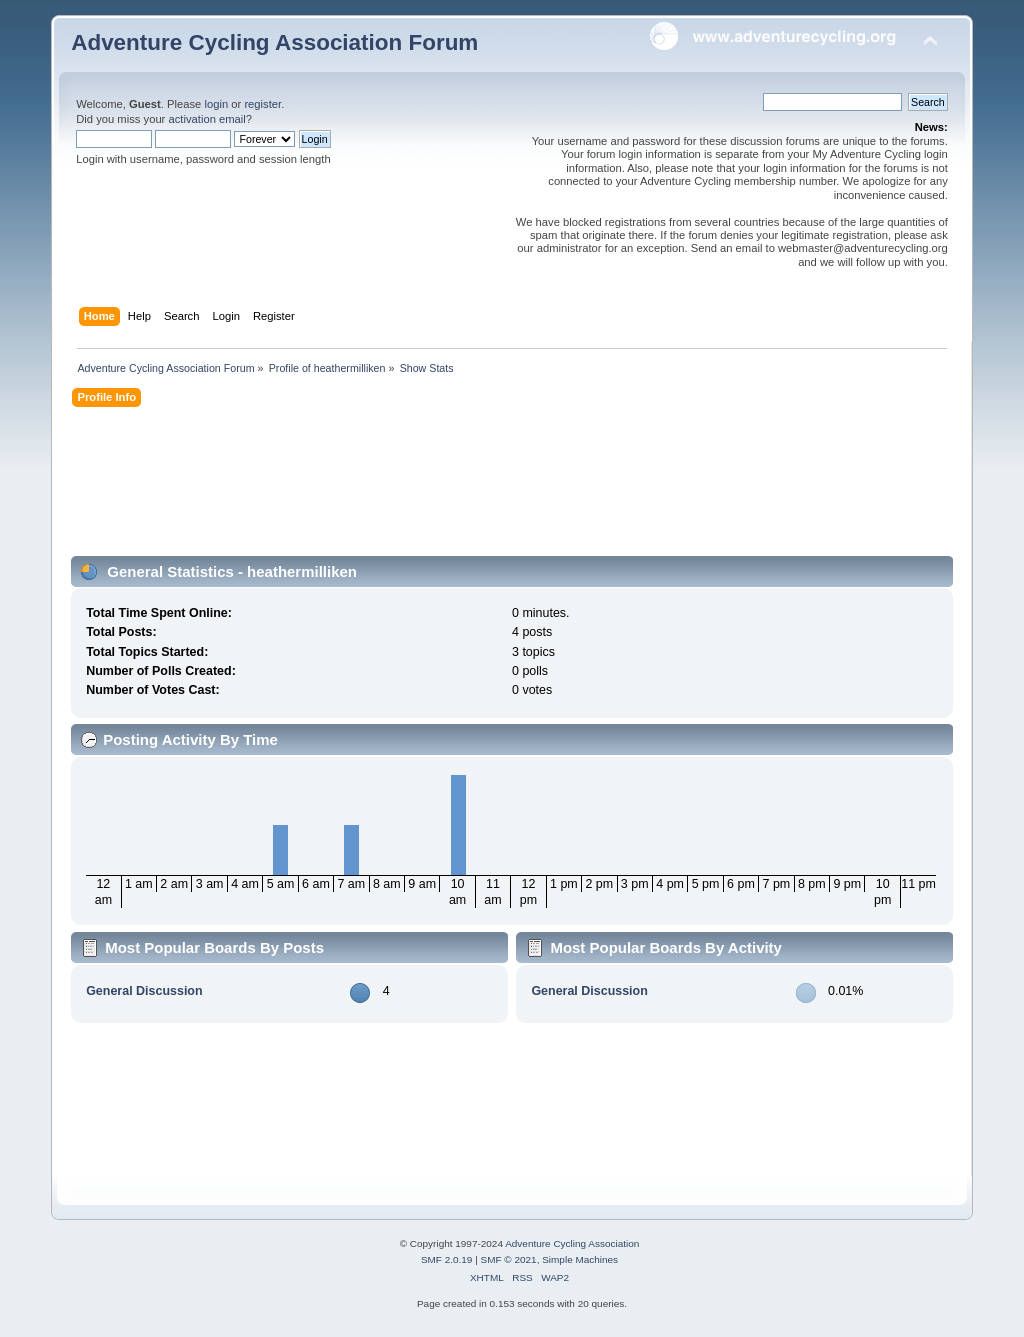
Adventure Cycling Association (572, 1243)
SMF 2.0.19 (447, 1259)
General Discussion (144, 991)
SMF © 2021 (509, 1259)
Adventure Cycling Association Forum (274, 42)
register (262, 104)
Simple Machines (580, 1259)
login (216, 104)
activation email (206, 119)
